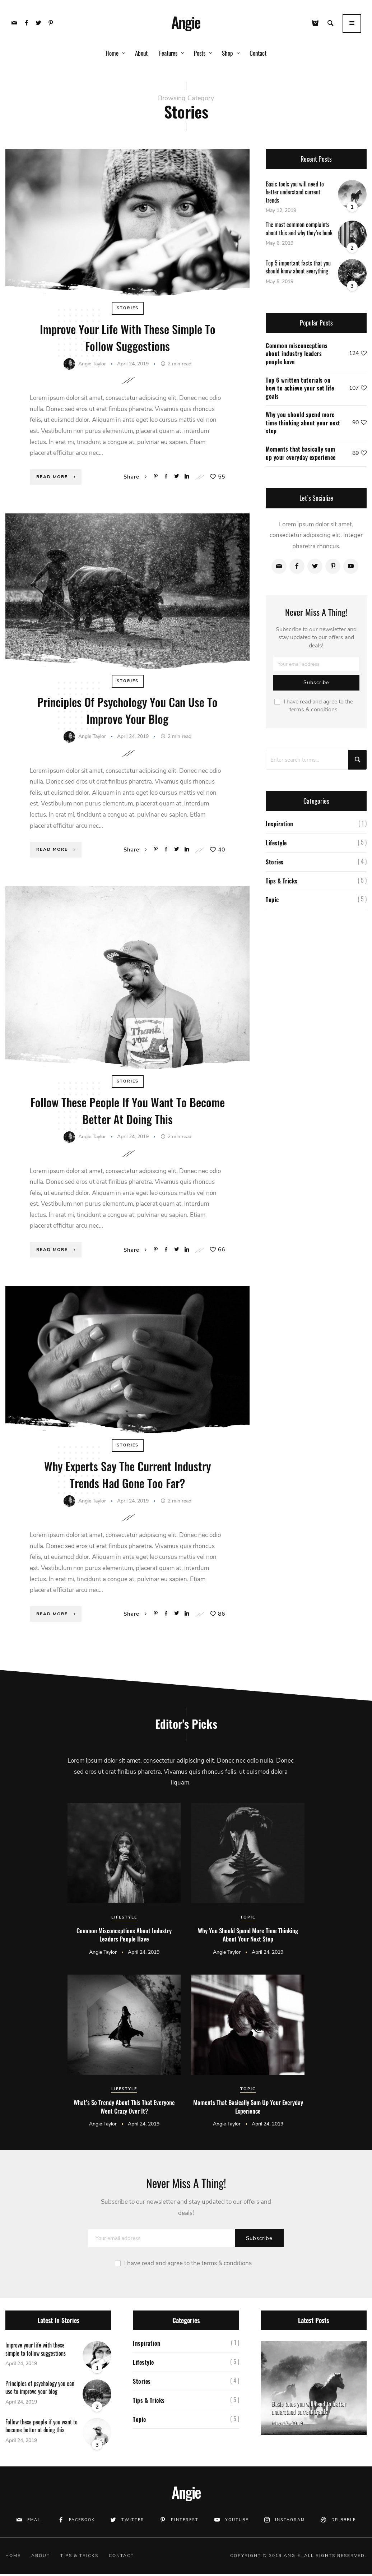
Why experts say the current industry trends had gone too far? (127, 1476)
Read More (57, 480)
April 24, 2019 (133, 367)
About (141, 53)
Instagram (290, 2521)
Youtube (236, 2521)
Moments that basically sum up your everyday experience (301, 458)
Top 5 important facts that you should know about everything (298, 272)
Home (112, 53)
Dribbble (343, 2521)
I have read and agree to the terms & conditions (313, 710)
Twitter (132, 2521)
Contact (258, 53)
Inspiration (279, 828)
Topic (272, 904)
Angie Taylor (92, 367)
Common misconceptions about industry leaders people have (297, 358)
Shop (227, 53)
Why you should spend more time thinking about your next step (303, 427)
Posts (199, 53)
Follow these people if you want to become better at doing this (127, 1112)
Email (34, 2521)
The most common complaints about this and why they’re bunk (299, 233)
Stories (128, 312)
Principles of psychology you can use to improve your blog (127, 713)
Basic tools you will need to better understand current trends (295, 197)
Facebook (82, 2521)
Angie (185, 21)
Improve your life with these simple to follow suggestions (127, 341)
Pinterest (185, 2521)
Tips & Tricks (282, 885)
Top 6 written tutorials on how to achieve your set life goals (300, 393)
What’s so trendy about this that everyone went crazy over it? (124, 2108)
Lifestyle (276, 847)
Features (168, 53)
